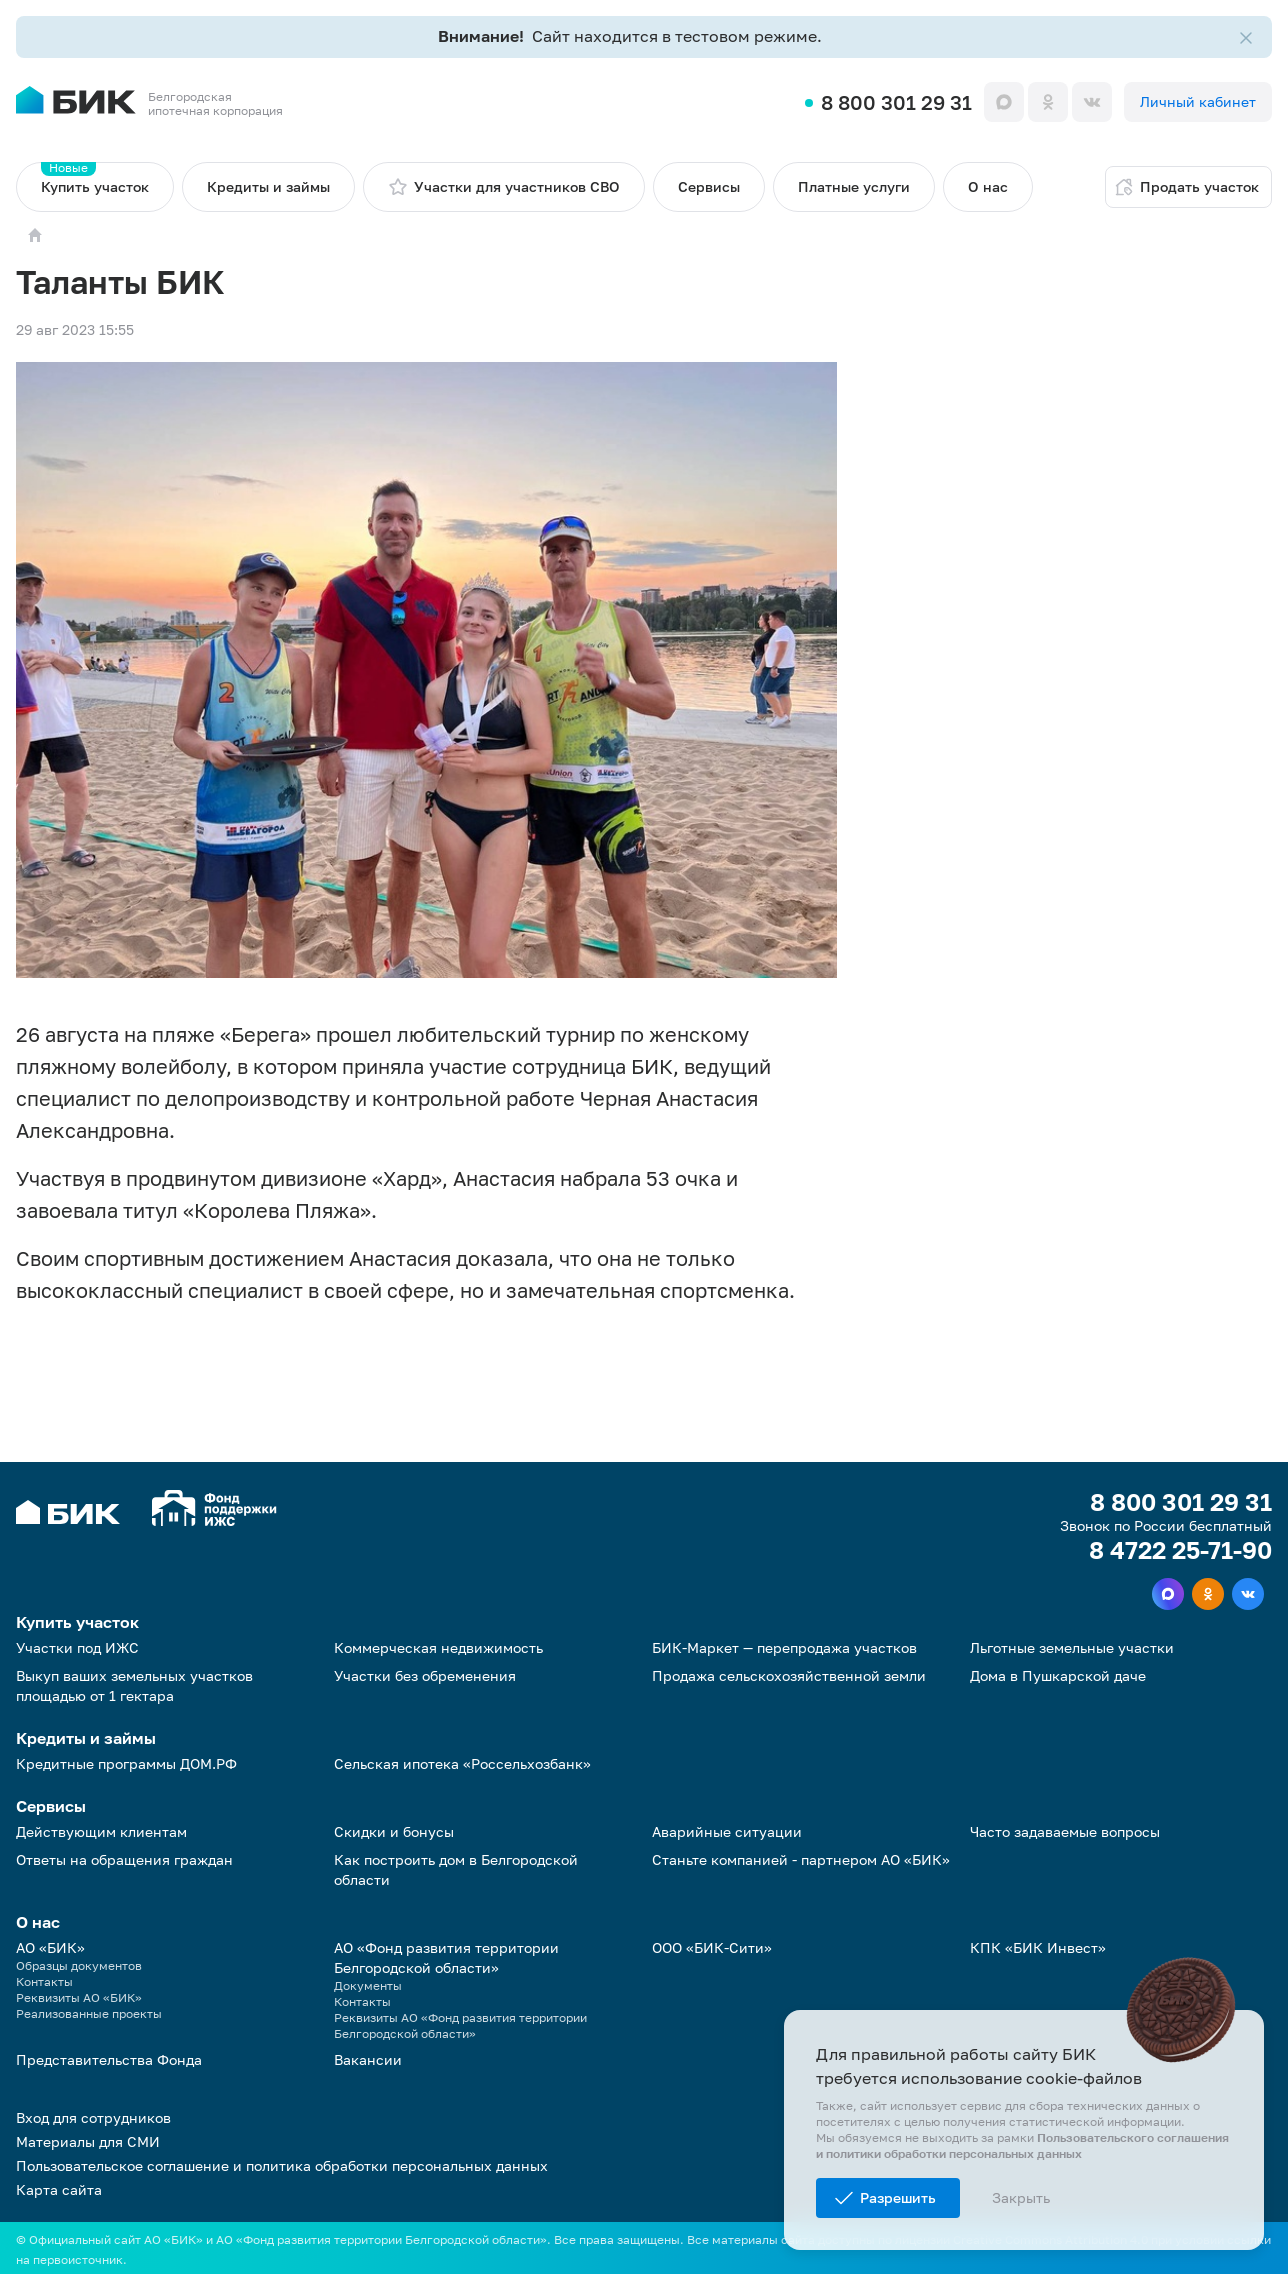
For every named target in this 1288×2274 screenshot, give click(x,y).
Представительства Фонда (109, 2059)
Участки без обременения (425, 1675)
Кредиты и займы (268, 186)
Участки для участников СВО (504, 187)
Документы (368, 1985)
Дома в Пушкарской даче (1058, 1675)
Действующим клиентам (101, 1831)
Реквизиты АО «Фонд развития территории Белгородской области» (460, 2025)
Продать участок (1186, 187)
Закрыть (1021, 2197)
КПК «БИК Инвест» (1038, 1947)
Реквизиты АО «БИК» (79, 1997)
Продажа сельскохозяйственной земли (789, 1675)
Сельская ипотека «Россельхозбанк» (462, 1763)
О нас (988, 186)
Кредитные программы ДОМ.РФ (126, 1763)
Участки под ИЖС (77, 1647)
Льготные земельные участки (1072, 1647)
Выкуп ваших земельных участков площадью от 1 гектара (134, 1685)
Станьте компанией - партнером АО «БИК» (801, 1859)
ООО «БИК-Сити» (712, 1947)
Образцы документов (79, 1965)
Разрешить (898, 2197)
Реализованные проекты (89, 2013)
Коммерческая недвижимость (438, 1647)
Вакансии (368, 2059)
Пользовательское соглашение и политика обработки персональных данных (282, 2165)
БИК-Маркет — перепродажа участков (784, 1647)
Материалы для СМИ (88, 2141)
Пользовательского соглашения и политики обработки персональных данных (1022, 2145)
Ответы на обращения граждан (124, 1859)
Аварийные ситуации (727, 1831)
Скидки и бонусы (394, 1831)
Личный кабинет (1198, 101)
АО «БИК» (50, 1947)
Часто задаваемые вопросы (1065, 1831)
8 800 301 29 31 (896, 102)
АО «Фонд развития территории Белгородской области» (446, 1957)
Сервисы (709, 186)
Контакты (44, 1981)
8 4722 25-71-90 (1180, 1550)
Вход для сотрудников (93, 2117)
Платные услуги (854, 186)
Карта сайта (59, 2189)
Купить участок (95, 178)
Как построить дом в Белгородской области (456, 1869)
